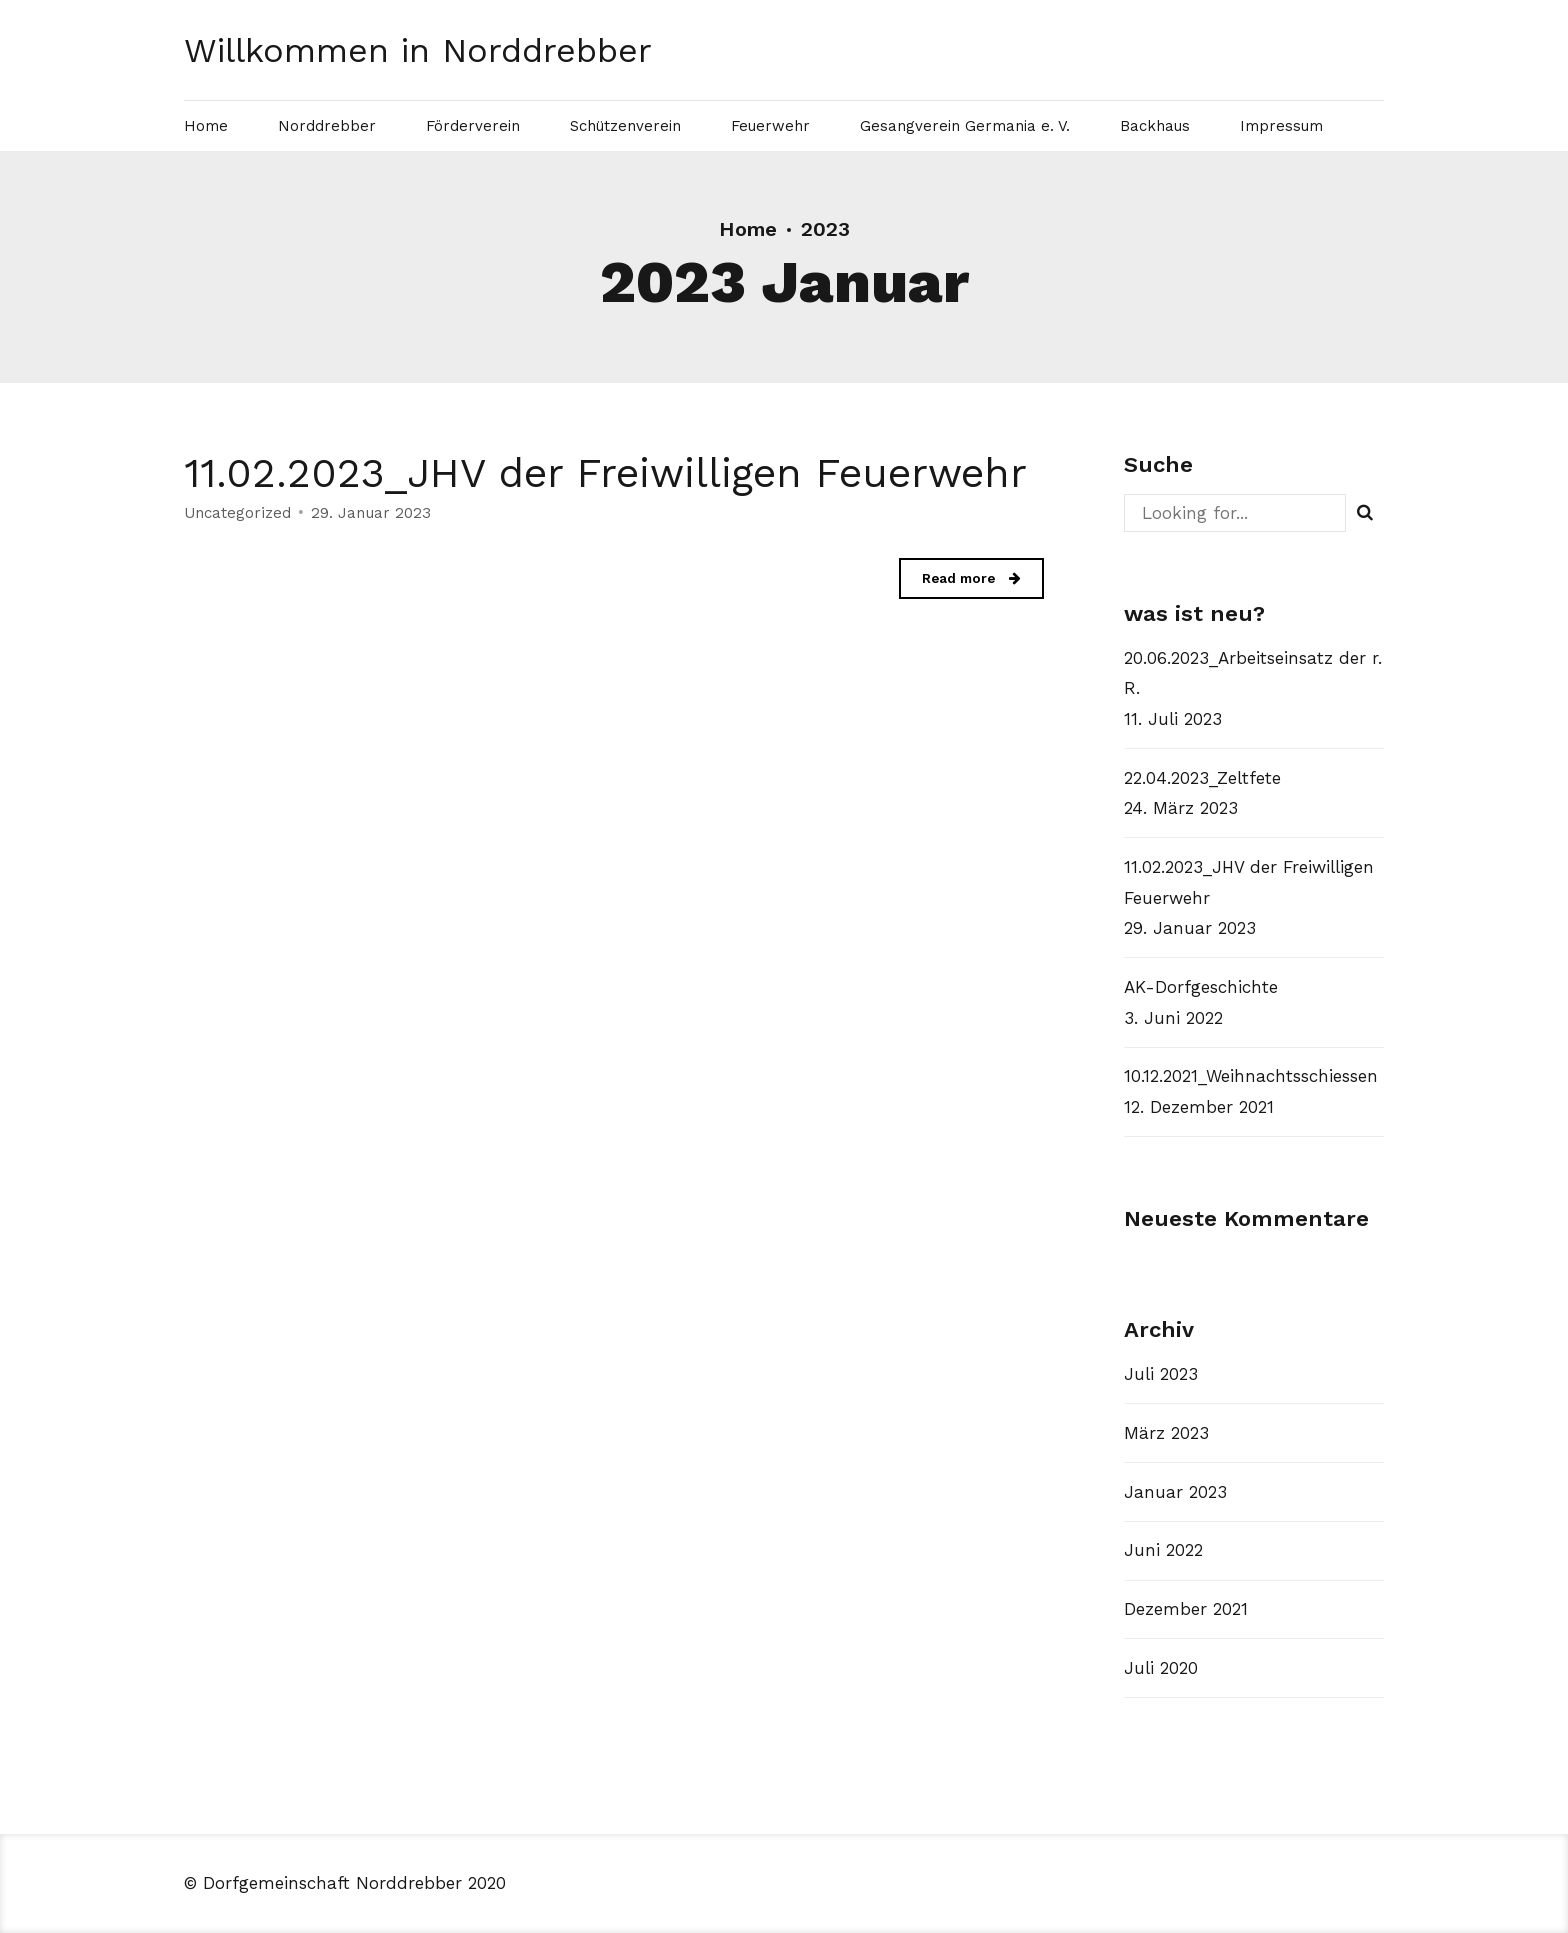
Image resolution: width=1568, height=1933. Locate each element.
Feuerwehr (770, 126)
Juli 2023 (1161, 1374)
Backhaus (1155, 126)
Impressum (1281, 126)
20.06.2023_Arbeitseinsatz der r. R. (1253, 673)
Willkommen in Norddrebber (418, 50)
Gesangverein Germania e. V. (965, 126)
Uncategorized (237, 514)
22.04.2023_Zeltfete (1202, 778)
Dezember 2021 (1186, 1609)
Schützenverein (625, 126)
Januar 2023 (1175, 1492)
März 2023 (1166, 1433)
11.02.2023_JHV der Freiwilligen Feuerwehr (605, 473)
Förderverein (473, 126)
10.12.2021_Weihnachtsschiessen (1251, 1076)
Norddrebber (327, 126)
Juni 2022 (1163, 1550)
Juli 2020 (1161, 1668)
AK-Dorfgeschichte (1201, 987)
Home (206, 126)
